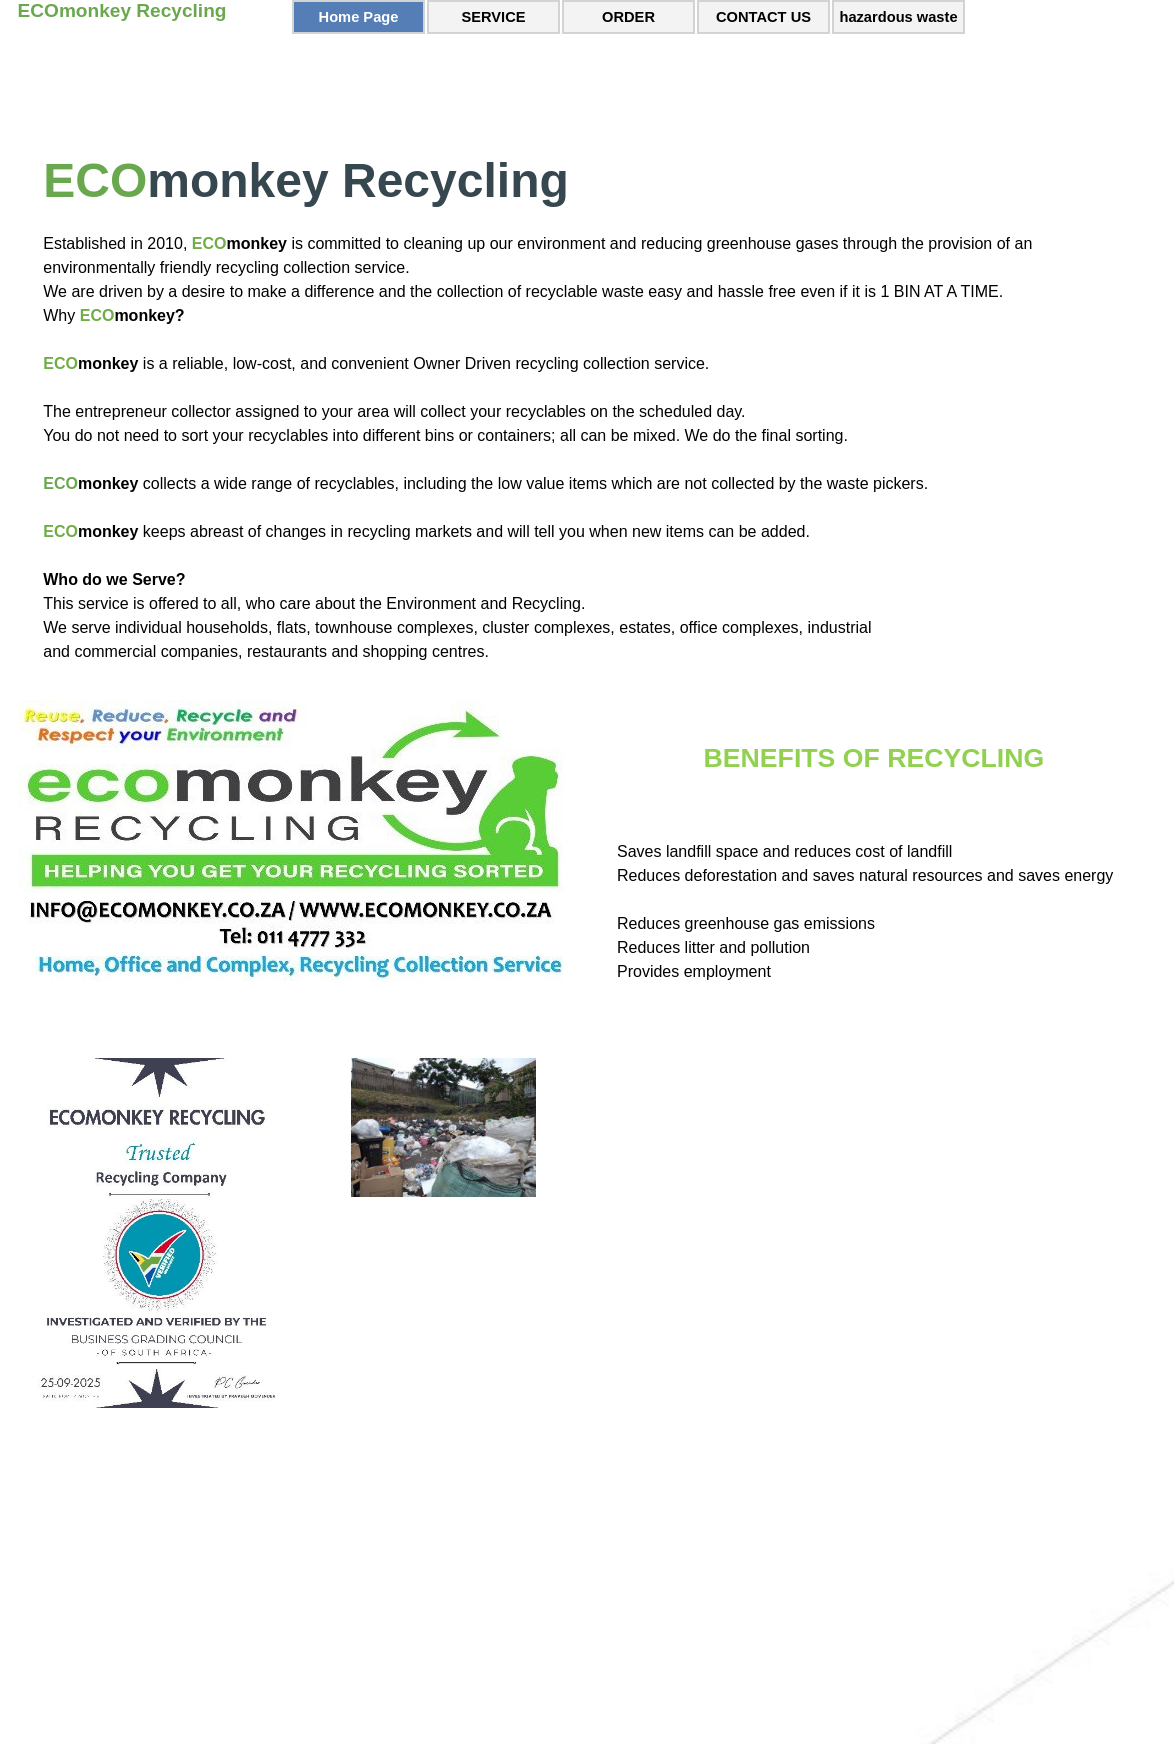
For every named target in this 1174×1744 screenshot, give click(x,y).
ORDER (628, 17)
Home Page (359, 17)
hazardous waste (898, 17)
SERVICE (493, 17)
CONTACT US (763, 17)
